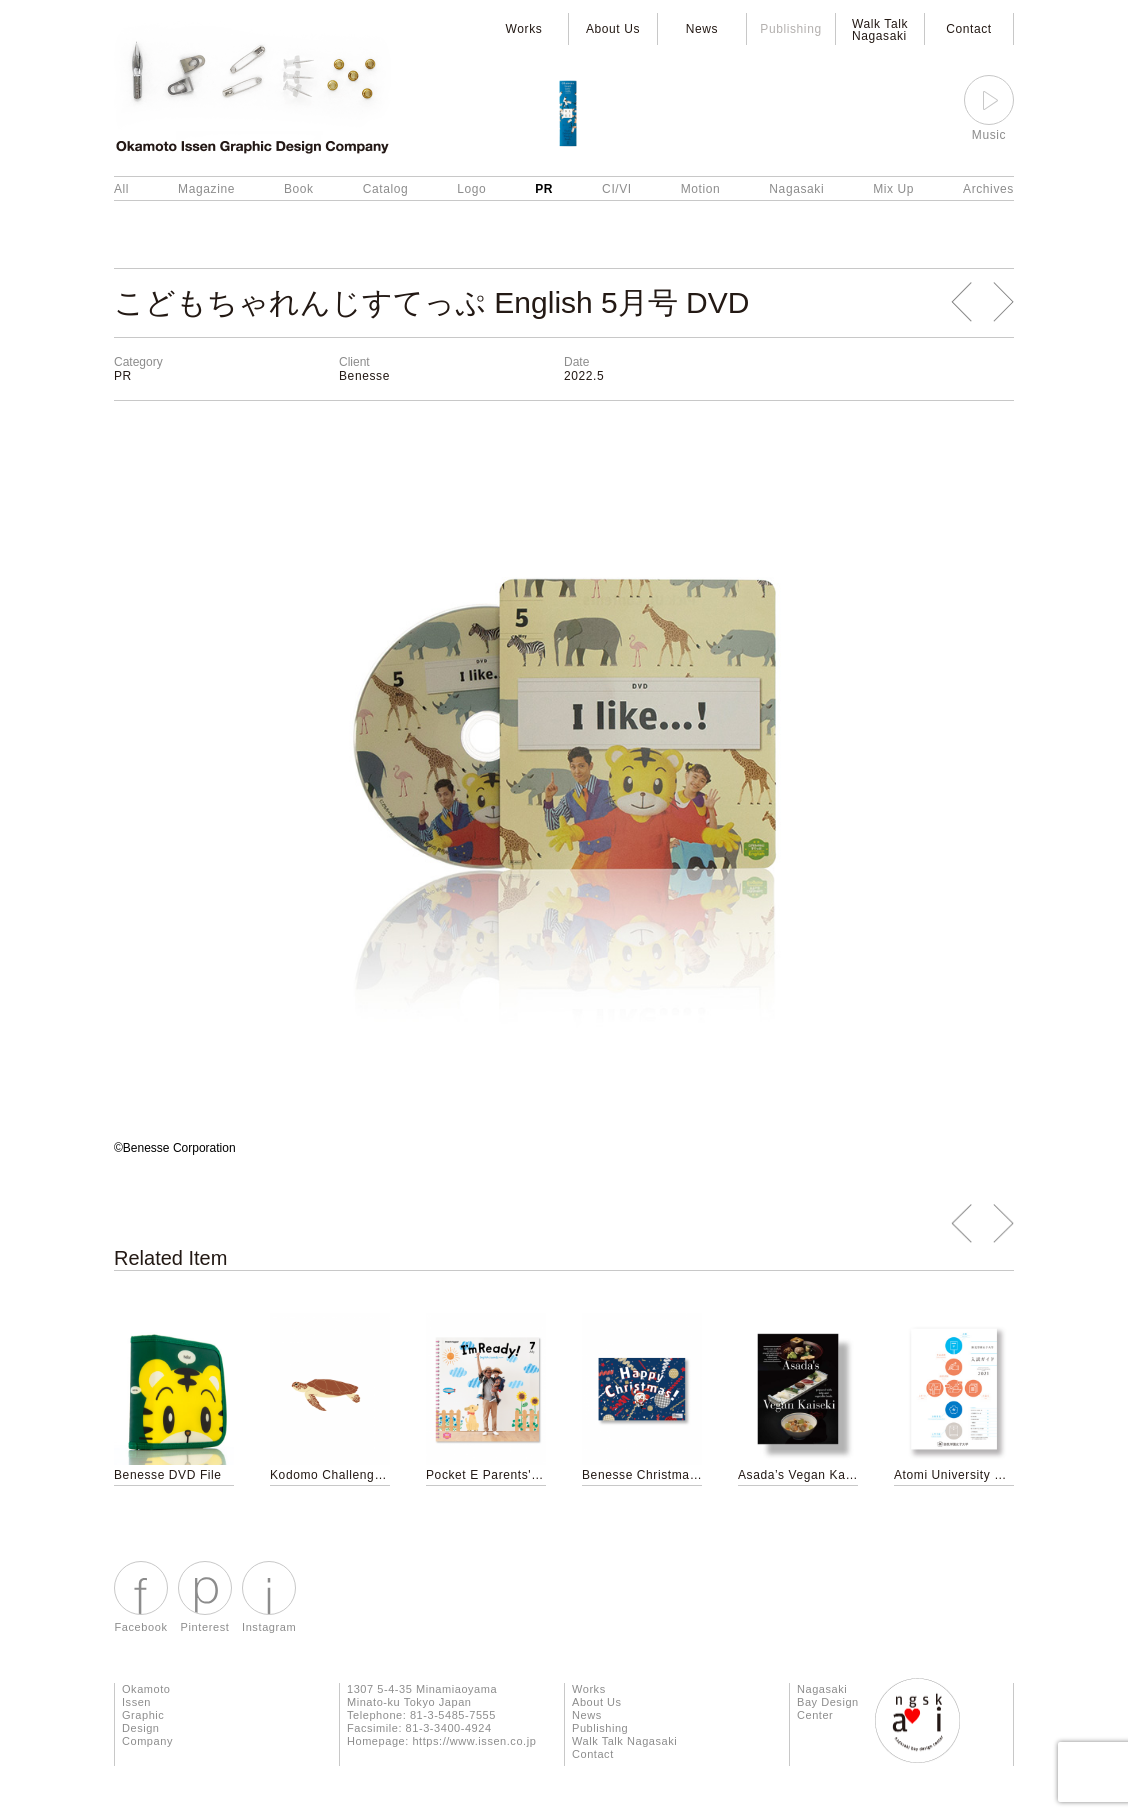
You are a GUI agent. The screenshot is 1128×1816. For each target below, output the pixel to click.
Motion (701, 189)
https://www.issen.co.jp (474, 1741)
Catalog (386, 189)
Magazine (206, 189)
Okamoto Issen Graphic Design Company (147, 1715)
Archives (988, 189)
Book (299, 189)
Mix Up (893, 189)
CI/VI (617, 189)
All (121, 189)
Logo (471, 189)
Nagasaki (796, 189)
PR (544, 189)
